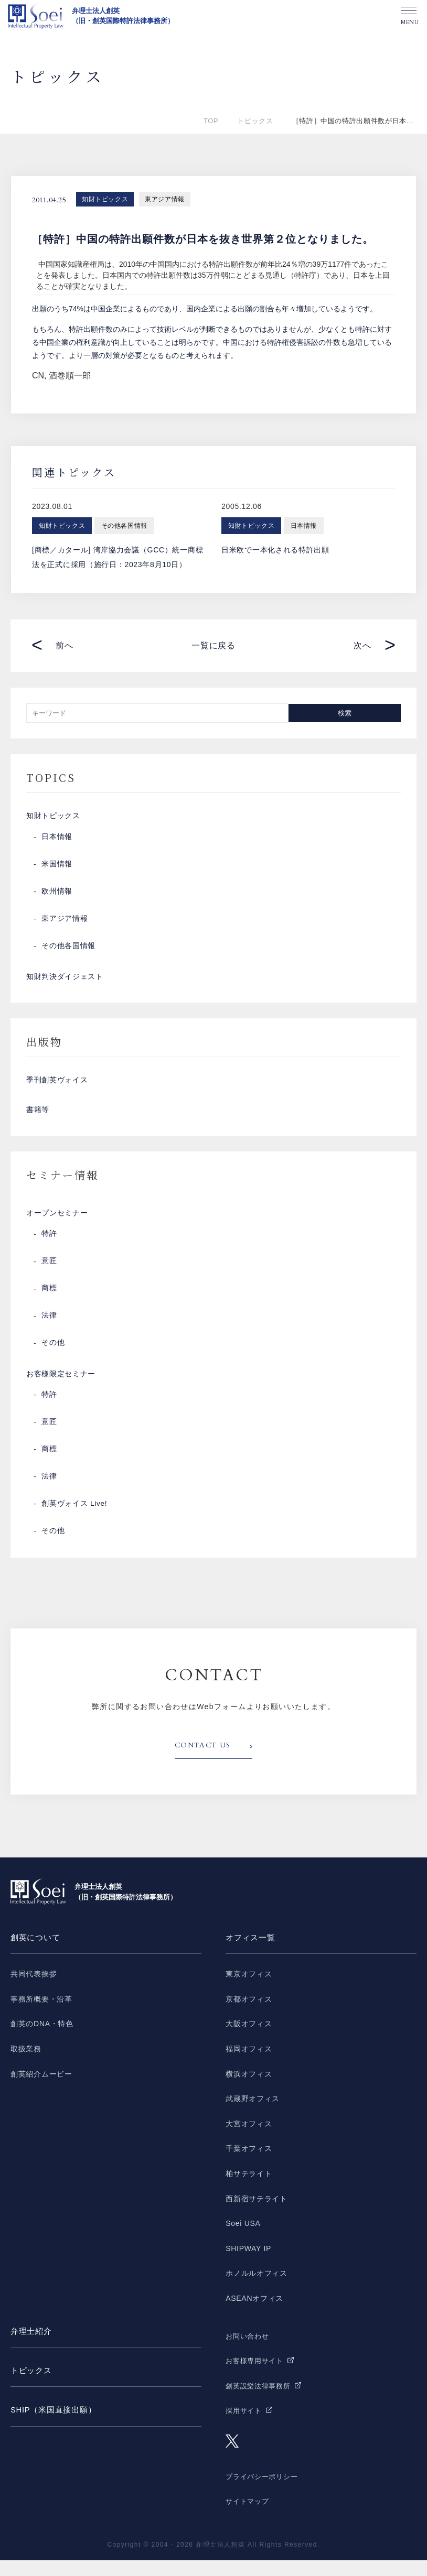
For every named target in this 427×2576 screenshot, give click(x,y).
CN (38, 375)
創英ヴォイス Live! (74, 1520)
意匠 (49, 1274)
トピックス (255, 121)
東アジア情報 (165, 199)
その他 (53, 1356)
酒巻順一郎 (70, 375)
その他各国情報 (68, 948)
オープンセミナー (57, 1225)
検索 (344, 713)
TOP (211, 121)
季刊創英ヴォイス (57, 1087)
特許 (49, 1247)
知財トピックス (105, 199)
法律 (49, 1329)
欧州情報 (56, 894)
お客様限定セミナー (60, 1389)
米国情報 (56, 867)
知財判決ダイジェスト (64, 981)
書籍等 (37, 1119)
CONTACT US (204, 1762)
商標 (49, 1302)
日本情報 (56, 839)
